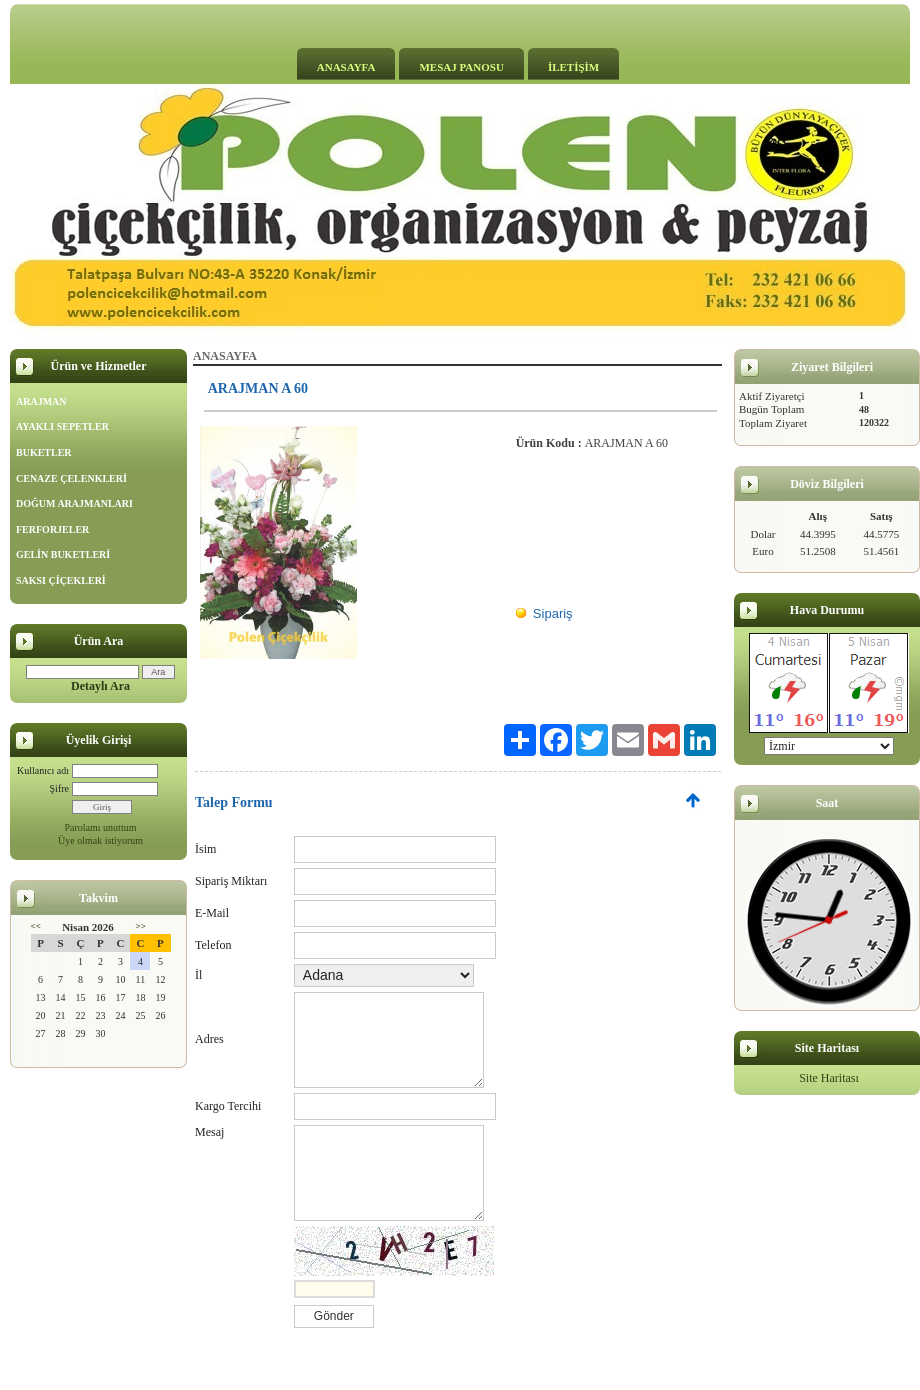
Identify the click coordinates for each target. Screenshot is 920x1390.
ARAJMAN (41, 401)
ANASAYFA (346, 67)
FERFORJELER (52, 529)
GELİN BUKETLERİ (63, 554)
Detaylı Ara (100, 686)
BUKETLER (44, 452)
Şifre (59, 788)
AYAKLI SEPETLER (62, 426)
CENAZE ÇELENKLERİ (71, 478)
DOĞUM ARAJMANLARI (74, 503)
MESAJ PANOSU (461, 67)
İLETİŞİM (573, 67)
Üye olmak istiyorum (100, 840)
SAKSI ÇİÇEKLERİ (61, 580)
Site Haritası (829, 1078)
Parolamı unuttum (101, 827)
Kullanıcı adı (43, 770)
